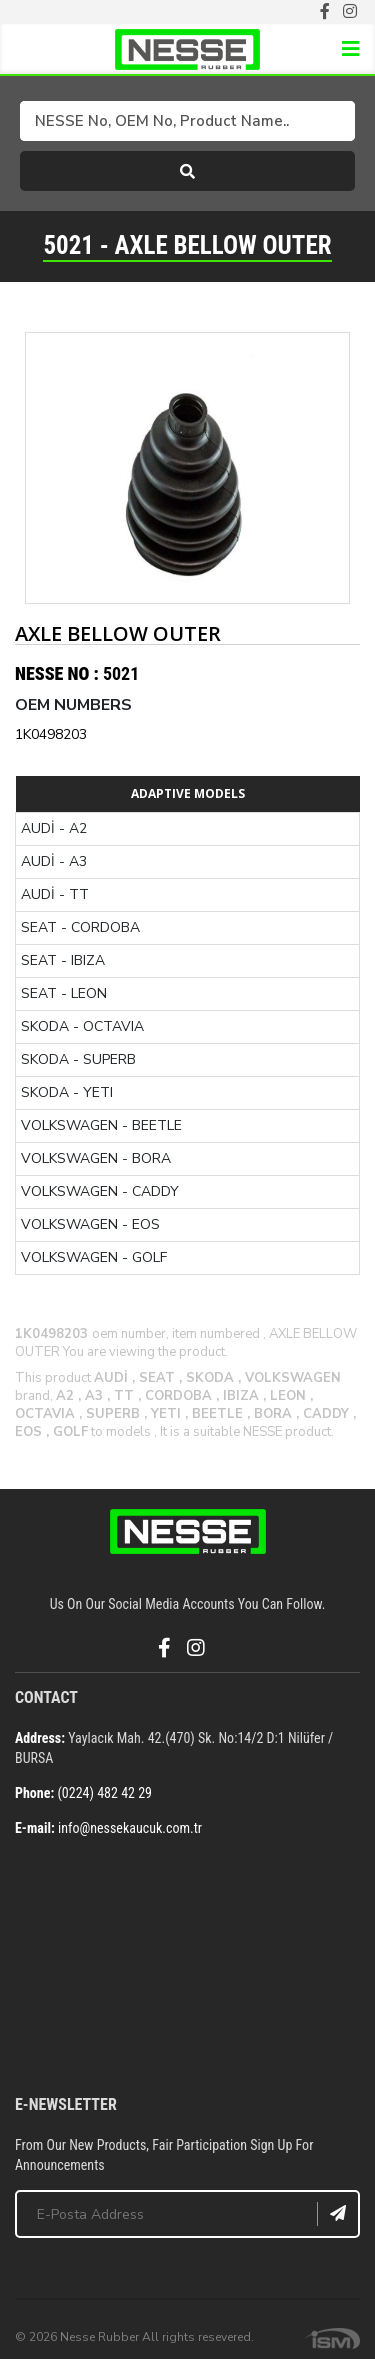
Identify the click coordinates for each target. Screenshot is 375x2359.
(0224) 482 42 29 (104, 1793)
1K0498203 (51, 734)
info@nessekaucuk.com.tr (130, 1828)
